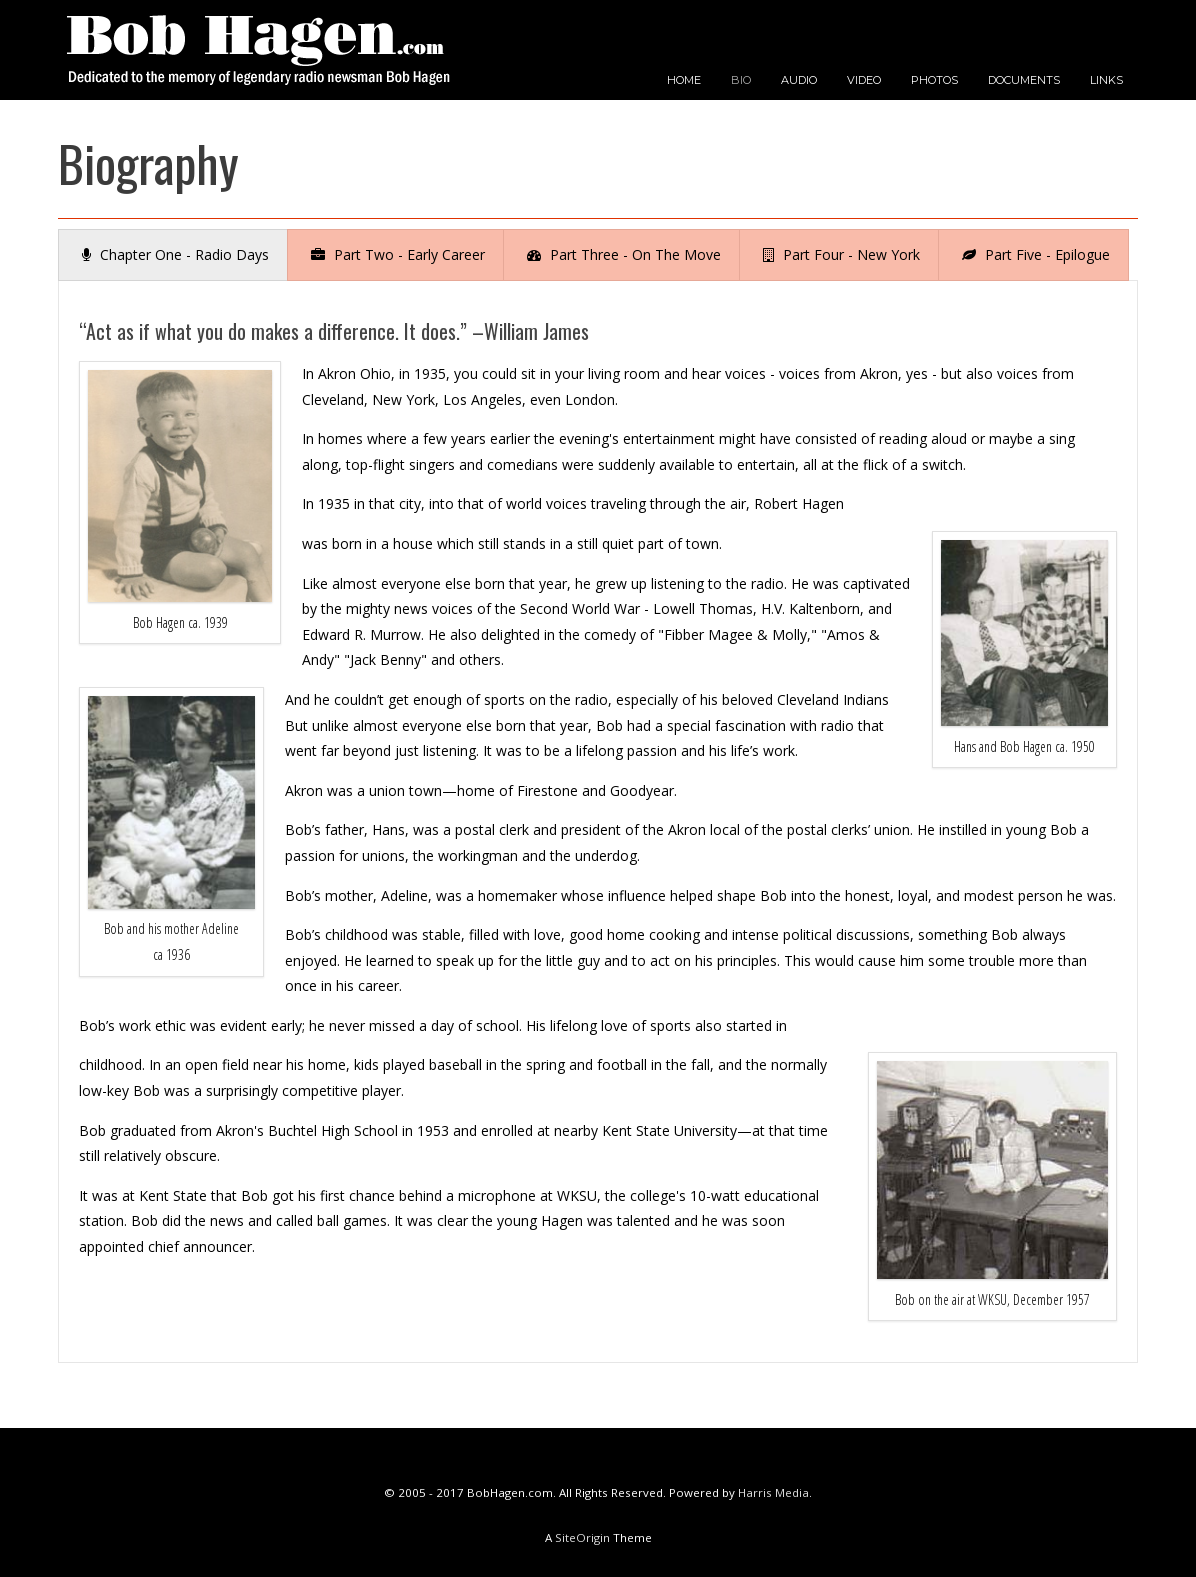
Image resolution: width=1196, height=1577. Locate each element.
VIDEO (864, 80)
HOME (684, 80)
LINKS (1106, 80)
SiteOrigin (582, 1537)
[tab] (173, 255)
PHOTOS (934, 80)
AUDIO (799, 80)
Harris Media (773, 1492)
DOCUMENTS (1024, 80)
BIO (741, 80)
